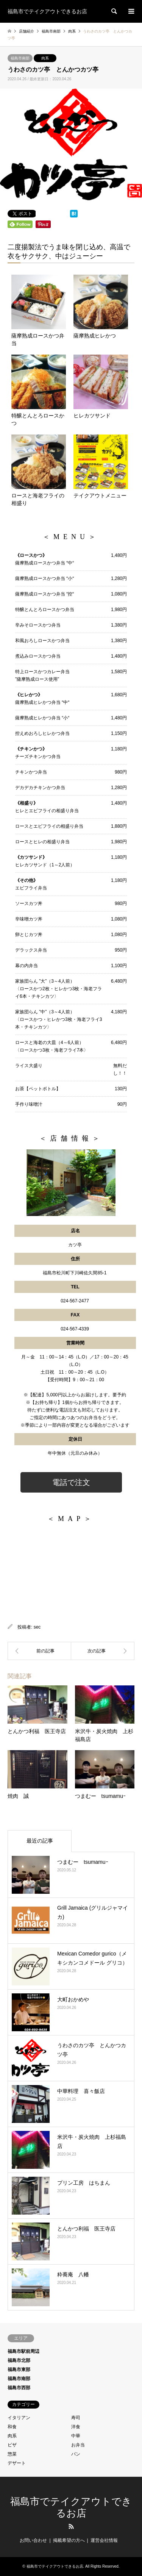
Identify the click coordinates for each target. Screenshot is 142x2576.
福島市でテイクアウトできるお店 (55, 2566)
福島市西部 (19, 2387)
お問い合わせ (33, 2540)
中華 (75, 2435)
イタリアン (19, 2417)
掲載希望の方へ (69, 2540)
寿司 (75, 2417)
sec (37, 1627)
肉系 (45, 58)
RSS (71, 2526)
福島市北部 (19, 2360)
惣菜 (12, 2454)
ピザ (12, 2445)
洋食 (75, 2426)
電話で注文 (71, 1482)
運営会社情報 (104, 2540)
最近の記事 (40, 1841)
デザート (17, 2463)
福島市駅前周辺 (23, 2351)
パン (75, 2454)
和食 (12, 2426)
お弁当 (78, 2445)
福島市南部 (20, 58)
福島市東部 (19, 2369)
